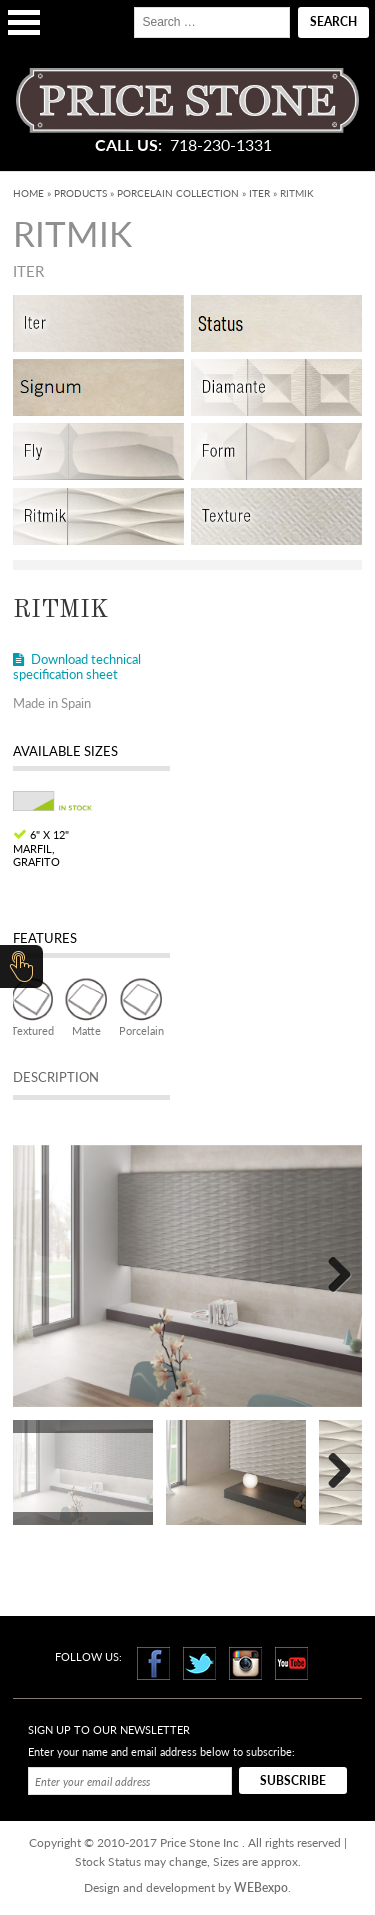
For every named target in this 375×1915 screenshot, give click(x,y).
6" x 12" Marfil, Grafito (41, 847)
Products (80, 193)
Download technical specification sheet (77, 667)
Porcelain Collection (178, 193)
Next (332, 1276)
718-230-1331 (221, 145)
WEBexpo (261, 1887)
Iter (259, 193)
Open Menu (24, 22)
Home (28, 193)
